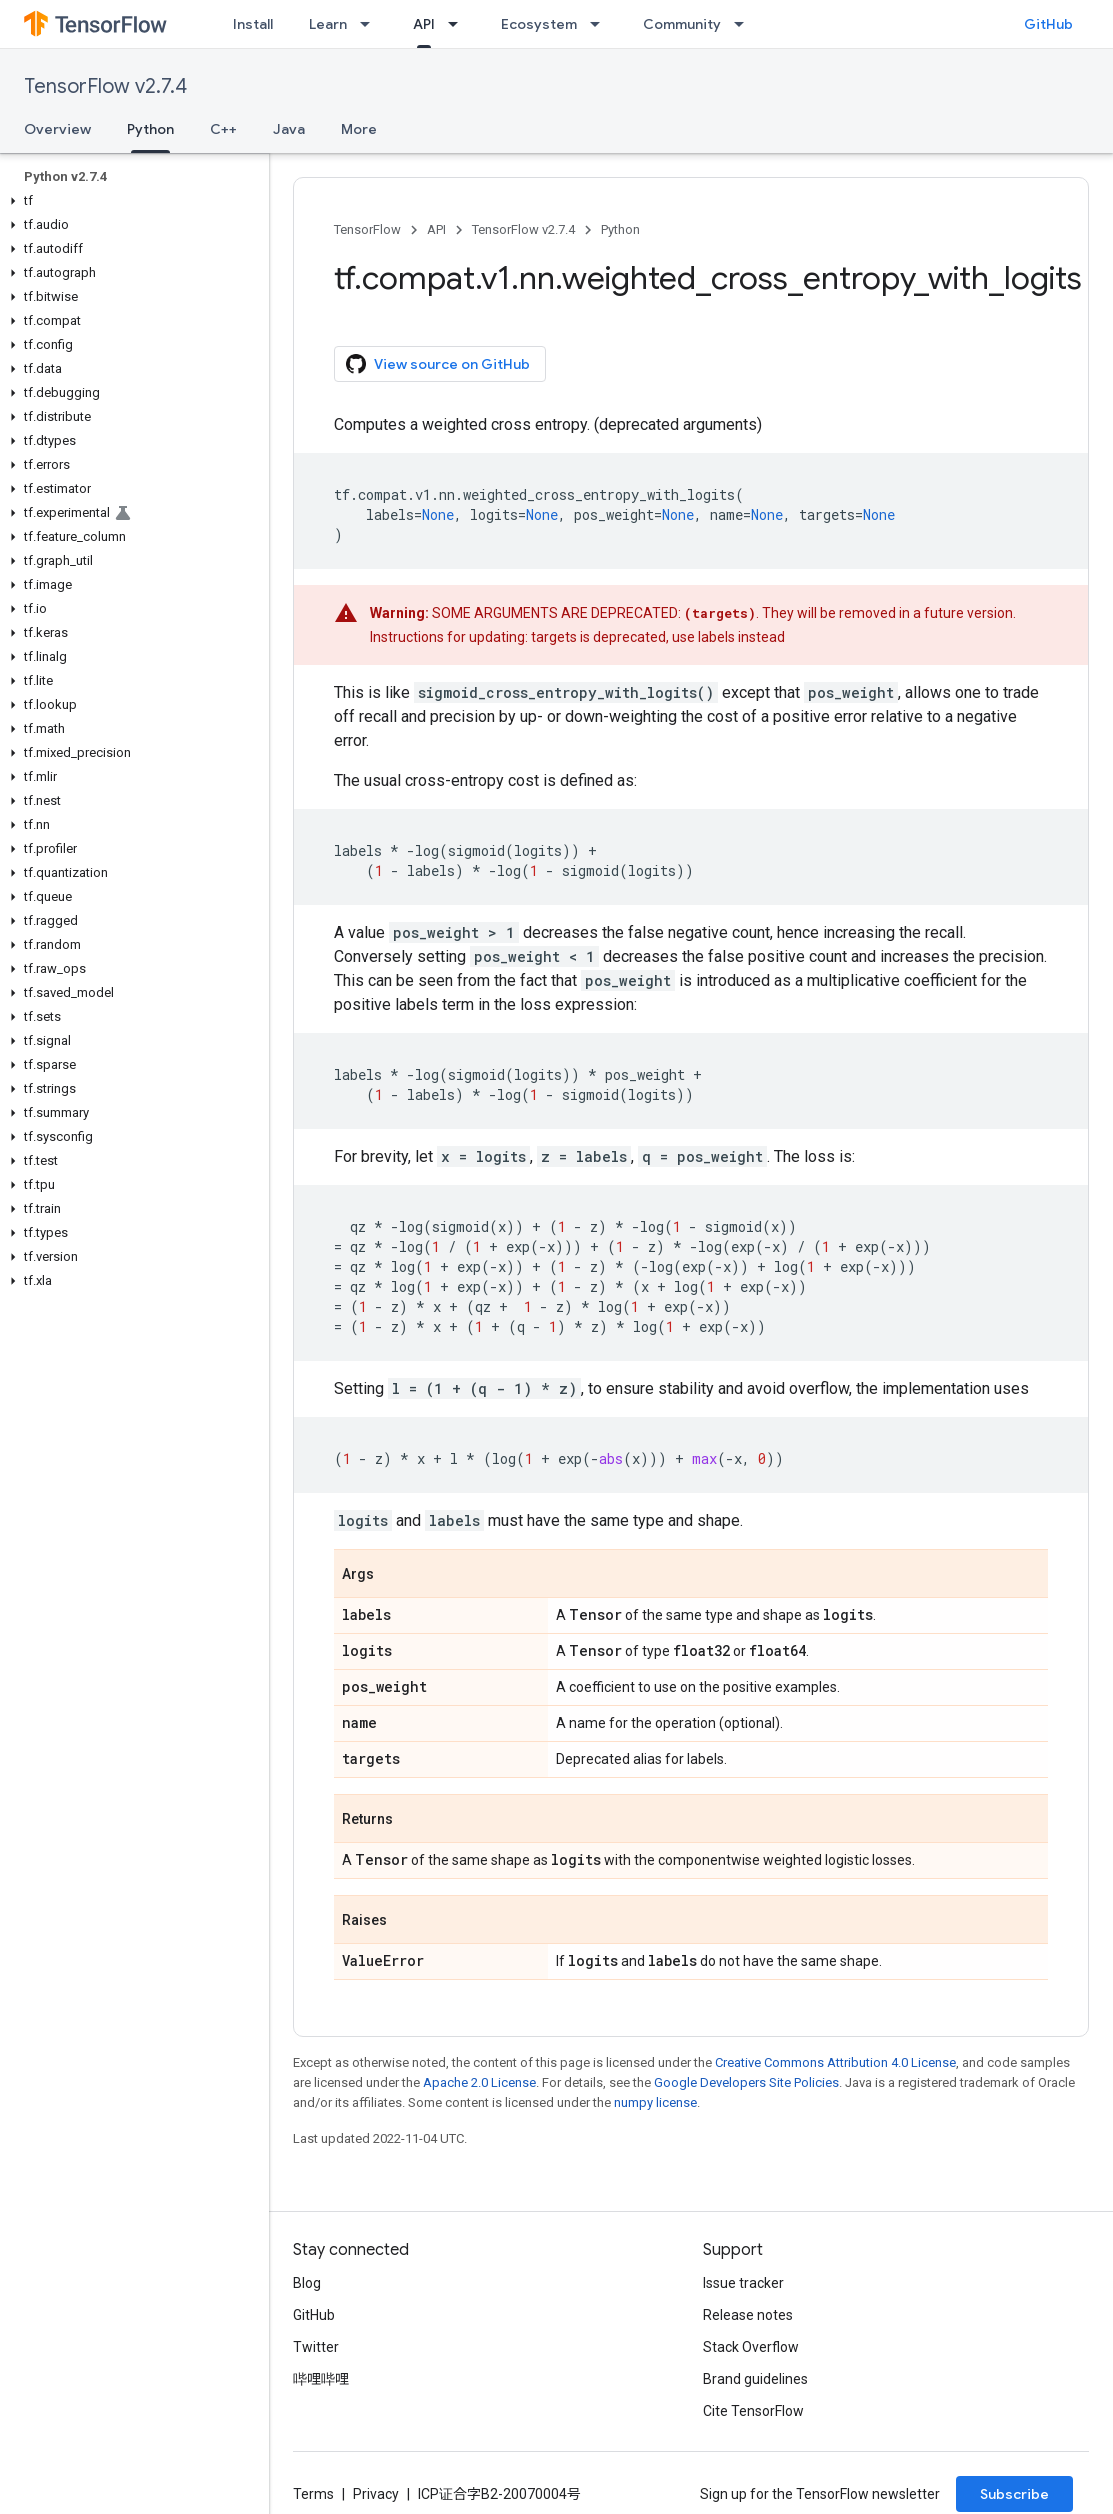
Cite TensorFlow (753, 2411)
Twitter (316, 2347)
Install (253, 24)
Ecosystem (539, 24)
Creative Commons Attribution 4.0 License (835, 2062)
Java (289, 129)
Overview (57, 129)
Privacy (376, 2494)
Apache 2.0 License (479, 2082)
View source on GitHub (438, 364)
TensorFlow (367, 229)
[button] (130, 201)
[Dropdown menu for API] (459, 24)
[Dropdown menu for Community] (745, 24)
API (436, 229)
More (359, 129)
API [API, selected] (424, 24)
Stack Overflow (751, 2347)
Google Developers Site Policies (746, 2082)
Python (620, 229)
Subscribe (1014, 2494)
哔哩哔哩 (321, 2379)
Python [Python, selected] (150, 129)
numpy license (655, 2102)
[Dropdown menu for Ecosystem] (601, 24)
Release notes (748, 2315)
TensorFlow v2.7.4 (105, 86)
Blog (307, 2283)
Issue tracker (743, 2283)
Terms (313, 2494)
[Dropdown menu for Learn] (371, 24)
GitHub (1048, 24)
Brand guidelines (755, 2379)
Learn (328, 24)
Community (682, 24)
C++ (223, 129)
